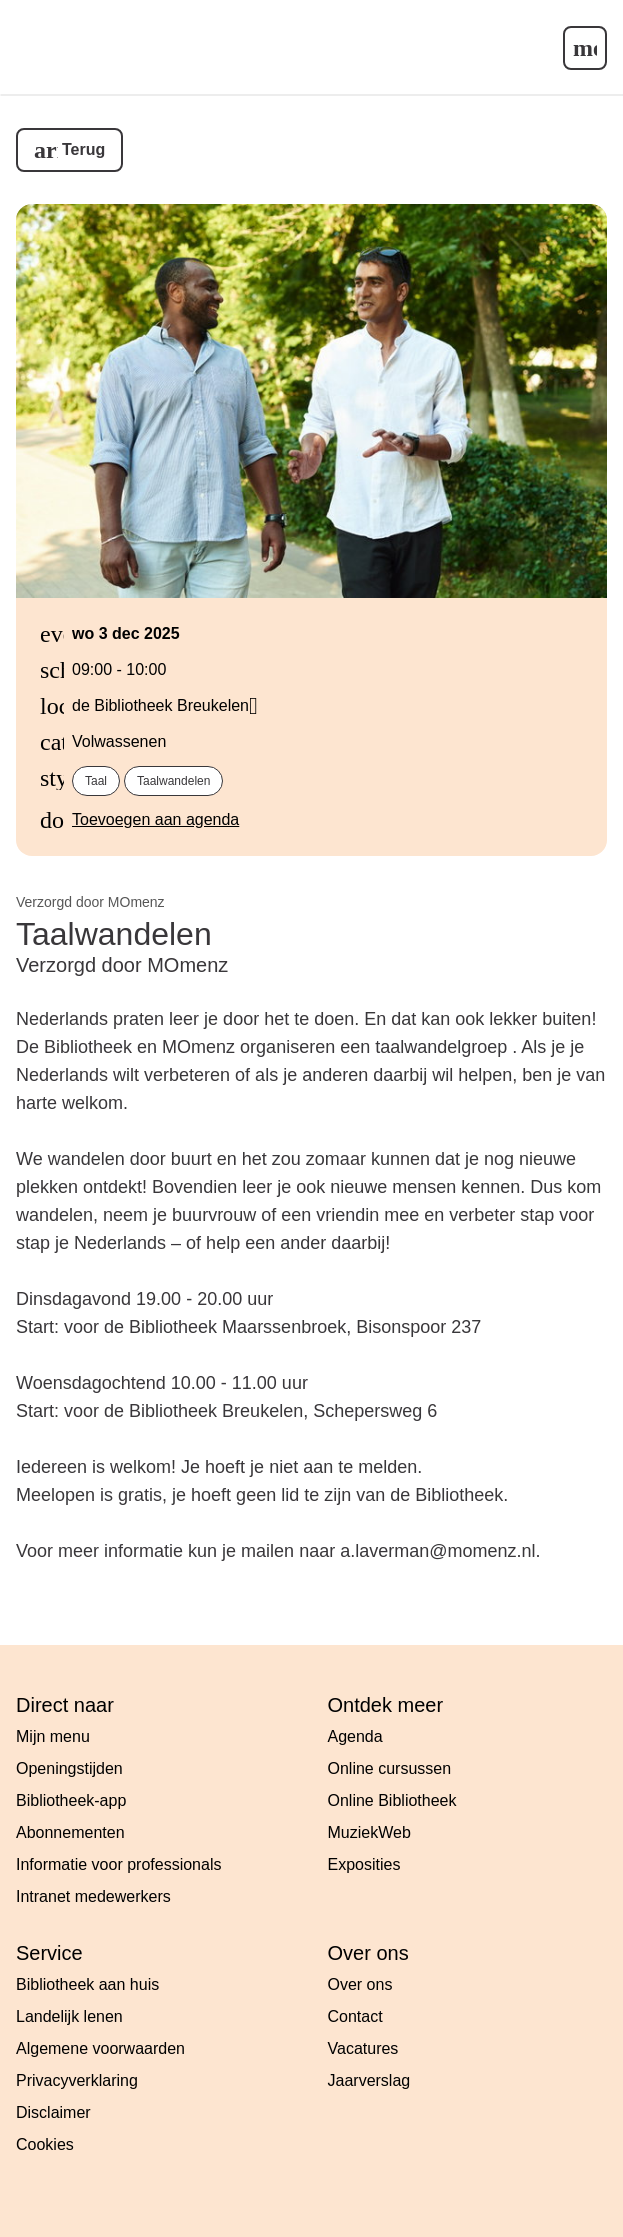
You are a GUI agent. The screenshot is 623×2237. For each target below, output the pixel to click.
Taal (96, 781)
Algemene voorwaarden (100, 2048)
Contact (355, 2016)
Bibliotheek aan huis (87, 1984)
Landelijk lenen (69, 2016)
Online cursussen (390, 1768)
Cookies (45, 2144)
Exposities (364, 1864)
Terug (83, 149)
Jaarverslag (369, 2080)
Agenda (355, 1736)
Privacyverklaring (77, 2080)
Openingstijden (69, 1768)
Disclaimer (53, 2112)
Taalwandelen (173, 781)
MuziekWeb (369, 1832)
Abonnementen (70, 1832)
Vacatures (363, 2048)
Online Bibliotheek (392, 1800)
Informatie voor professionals (118, 1864)
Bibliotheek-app (71, 1800)
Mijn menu (53, 1736)
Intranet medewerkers (93, 1896)
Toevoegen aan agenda (155, 819)
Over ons (360, 1984)
